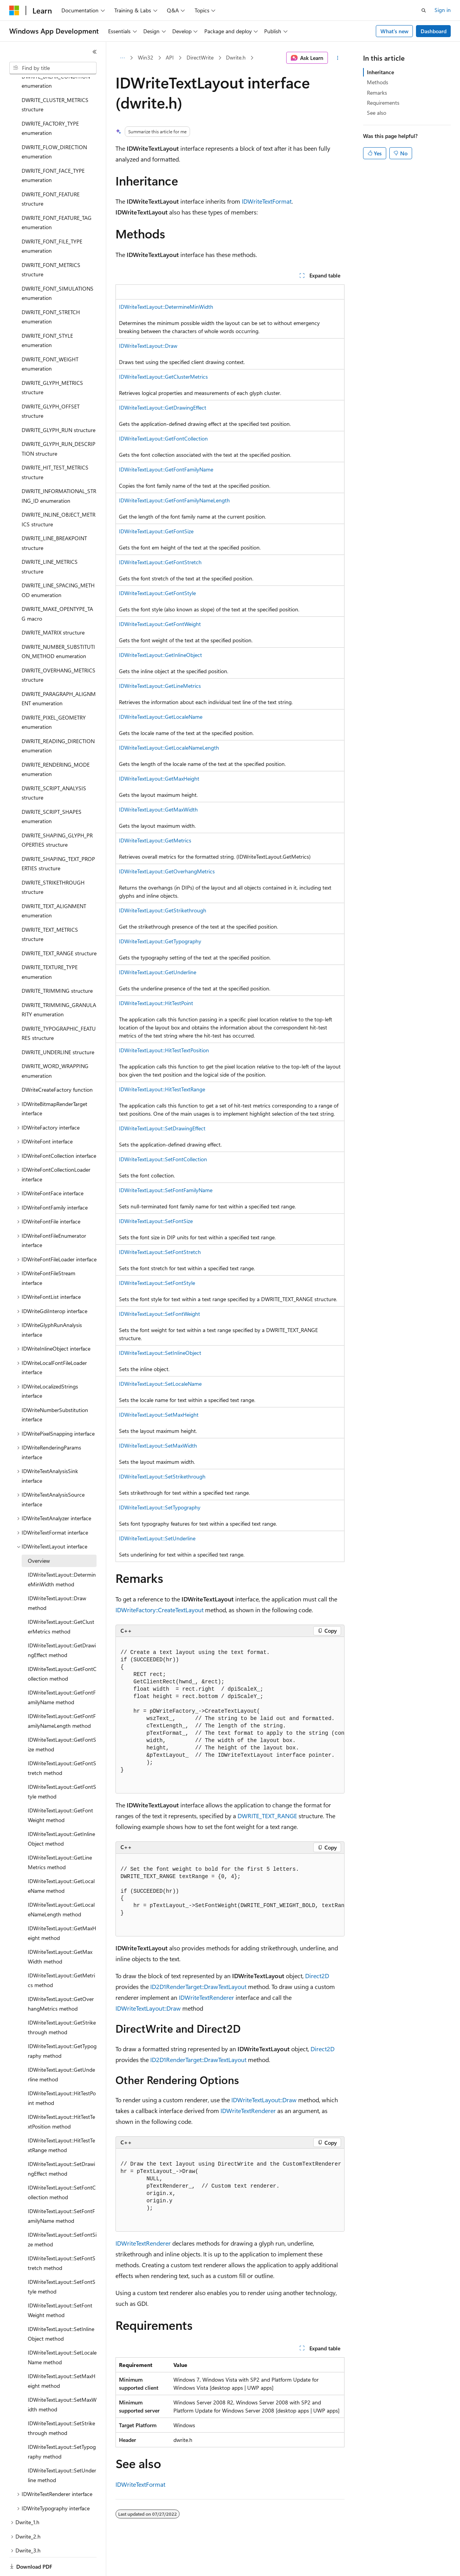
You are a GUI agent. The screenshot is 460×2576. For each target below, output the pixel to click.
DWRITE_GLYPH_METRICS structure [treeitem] (52, 360)
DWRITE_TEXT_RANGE (267, 1816)
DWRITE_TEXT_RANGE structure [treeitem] (59, 926)
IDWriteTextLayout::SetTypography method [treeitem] (62, 2424)
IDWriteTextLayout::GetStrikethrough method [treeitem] (62, 2000)
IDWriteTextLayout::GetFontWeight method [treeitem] (60, 1788)
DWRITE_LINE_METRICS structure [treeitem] (50, 539)
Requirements (383, 102)
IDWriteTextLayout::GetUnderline (157, 972)
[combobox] (53, 68)
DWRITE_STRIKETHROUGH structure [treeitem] (53, 860)
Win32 (145, 57)
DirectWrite (200, 57)
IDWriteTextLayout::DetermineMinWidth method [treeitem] (62, 1552)
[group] (230, 1715)
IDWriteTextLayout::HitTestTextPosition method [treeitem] (61, 2094)
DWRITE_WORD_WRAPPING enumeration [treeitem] (55, 1044)
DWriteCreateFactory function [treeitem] (57, 1063)
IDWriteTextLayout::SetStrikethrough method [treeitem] (61, 2401)
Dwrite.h (236, 57)
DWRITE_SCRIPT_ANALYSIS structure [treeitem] (54, 766)
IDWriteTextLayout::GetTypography (160, 941)
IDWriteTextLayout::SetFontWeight (159, 1313)
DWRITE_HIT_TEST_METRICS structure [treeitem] (55, 445)
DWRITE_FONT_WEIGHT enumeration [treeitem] (50, 337)
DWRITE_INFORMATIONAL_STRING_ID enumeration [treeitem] (59, 469)
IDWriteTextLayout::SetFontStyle (157, 1282)
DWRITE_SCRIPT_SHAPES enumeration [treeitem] (51, 789)
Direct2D (317, 1976)
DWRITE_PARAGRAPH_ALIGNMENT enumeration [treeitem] (59, 672)
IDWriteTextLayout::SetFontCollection (163, 1159)
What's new (394, 31)
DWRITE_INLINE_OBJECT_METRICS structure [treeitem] (58, 492)
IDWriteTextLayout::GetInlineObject (160, 654)
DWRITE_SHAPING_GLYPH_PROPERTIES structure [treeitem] (57, 813)
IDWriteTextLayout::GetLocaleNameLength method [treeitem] (61, 1882)
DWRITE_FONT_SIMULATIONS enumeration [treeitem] (57, 266)
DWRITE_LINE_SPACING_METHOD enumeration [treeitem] (58, 563)
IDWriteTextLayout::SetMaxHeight (159, 1414)
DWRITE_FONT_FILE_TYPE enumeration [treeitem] (52, 219)
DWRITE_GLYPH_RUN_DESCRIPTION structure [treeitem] (58, 421)
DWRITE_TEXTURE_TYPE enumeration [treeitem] (50, 945)
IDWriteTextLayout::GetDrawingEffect (162, 407)
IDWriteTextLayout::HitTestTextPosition (164, 1050)
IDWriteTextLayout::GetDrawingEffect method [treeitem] (62, 1623)
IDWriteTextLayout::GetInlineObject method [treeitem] (61, 1812)
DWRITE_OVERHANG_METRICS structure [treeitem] (58, 648)
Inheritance (380, 72)
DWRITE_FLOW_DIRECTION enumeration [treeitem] (54, 125)
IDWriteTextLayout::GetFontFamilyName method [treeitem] (62, 1670)
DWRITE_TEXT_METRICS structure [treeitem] (50, 907)
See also (376, 112)
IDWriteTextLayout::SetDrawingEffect (162, 1128)
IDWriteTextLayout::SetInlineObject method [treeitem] (61, 2307)
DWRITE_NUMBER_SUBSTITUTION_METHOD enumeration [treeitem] (58, 624)
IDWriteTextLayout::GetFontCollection (163, 438)
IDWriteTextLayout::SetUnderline (157, 1538)
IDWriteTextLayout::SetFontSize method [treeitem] (62, 2212)
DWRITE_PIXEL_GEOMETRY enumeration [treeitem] (54, 695)
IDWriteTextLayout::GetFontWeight (160, 624)
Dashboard (433, 31)
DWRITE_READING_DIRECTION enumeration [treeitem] (58, 719)
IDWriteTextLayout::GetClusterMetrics (163, 376)
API (170, 57)
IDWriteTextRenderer (206, 1997)
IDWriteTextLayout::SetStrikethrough (162, 1476)
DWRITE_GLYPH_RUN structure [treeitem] (58, 403)
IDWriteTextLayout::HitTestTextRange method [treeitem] (61, 2118)
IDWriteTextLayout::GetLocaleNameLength (169, 747)
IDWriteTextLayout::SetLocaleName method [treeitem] (62, 2330)
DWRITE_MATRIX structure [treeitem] (53, 605)
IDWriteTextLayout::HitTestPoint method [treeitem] (62, 2071)
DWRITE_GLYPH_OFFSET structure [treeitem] (51, 384)
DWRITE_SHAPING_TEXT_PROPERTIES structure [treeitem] (58, 837)
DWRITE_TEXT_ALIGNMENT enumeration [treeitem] (54, 884)
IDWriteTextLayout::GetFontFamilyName (166, 469)
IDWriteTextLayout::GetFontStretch (160, 562)
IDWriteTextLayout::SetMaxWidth (158, 1445)
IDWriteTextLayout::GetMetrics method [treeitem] (61, 1953)
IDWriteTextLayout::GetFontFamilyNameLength (174, 500)
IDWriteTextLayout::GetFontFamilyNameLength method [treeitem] (62, 1694)
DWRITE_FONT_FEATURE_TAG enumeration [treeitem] (57, 195)
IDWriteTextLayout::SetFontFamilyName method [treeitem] (61, 2189)
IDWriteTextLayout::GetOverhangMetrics (167, 871)
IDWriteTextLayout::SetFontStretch (160, 1252)
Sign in (443, 10)
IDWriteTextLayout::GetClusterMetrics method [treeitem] (61, 1599)
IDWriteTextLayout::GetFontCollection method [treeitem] (62, 1647)
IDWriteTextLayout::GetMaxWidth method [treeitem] (60, 1929)
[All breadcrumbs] (122, 58)
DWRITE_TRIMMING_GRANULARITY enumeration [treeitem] (59, 983)
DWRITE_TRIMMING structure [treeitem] (57, 964)
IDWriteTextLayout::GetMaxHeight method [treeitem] (62, 1906)
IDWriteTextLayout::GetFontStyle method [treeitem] (62, 1764)
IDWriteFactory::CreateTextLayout (159, 1610)
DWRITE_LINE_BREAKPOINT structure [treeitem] (54, 516)
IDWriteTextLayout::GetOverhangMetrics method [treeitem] (61, 1977)
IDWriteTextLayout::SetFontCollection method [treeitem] (62, 2165)
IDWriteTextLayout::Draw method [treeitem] (57, 1576)
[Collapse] (95, 52)
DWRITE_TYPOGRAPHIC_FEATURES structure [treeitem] (59, 1006)
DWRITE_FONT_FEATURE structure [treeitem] (51, 172)
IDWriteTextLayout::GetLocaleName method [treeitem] (61, 1859)
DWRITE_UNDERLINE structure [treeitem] (58, 1025)
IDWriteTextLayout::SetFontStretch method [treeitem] (61, 2236)
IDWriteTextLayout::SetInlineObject (160, 1352)
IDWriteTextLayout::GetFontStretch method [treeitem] (62, 1741)
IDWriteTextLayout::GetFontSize (156, 531)
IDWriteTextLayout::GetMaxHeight (159, 778)
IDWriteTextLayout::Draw (148, 345)
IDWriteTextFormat (267, 201)
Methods (377, 82)
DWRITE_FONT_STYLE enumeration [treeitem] (47, 313)
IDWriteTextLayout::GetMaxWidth (158, 809)
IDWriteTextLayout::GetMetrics (155, 840)
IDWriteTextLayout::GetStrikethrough (162, 910)
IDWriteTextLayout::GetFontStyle (157, 593)
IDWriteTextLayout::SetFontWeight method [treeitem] (60, 2283)
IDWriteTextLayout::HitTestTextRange (162, 1089)
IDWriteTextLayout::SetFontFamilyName (165, 1190)
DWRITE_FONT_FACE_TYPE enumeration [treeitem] (53, 148)
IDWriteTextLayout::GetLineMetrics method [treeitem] (60, 1835)
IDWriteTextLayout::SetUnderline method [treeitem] (62, 2448)
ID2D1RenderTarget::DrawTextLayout (198, 1986)
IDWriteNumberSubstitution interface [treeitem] (55, 1388)
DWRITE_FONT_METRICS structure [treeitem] (51, 243)
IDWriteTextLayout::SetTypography (159, 1507)
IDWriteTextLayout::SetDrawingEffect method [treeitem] (61, 2142)
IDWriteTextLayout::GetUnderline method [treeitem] (61, 2047)
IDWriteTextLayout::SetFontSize (156, 1221)
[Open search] (423, 10)
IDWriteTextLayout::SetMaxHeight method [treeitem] (61, 2354)
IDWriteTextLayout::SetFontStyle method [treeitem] (61, 2259)
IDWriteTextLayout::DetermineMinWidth (166, 306)
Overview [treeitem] (39, 1534)
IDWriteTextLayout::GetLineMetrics (160, 685)
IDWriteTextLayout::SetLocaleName (160, 1383)
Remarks (377, 92)
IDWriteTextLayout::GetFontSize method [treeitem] (62, 1717)
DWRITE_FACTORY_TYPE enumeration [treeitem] (50, 101)
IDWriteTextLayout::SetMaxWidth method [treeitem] (62, 2377)
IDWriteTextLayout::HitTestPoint (156, 1003)
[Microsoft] (14, 10)
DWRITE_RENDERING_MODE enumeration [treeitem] (56, 742)
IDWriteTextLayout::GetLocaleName (160, 716)
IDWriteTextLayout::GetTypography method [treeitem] (62, 2024)
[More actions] (338, 58)
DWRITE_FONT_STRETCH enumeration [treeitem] (51, 290)
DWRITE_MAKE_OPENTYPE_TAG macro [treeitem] (57, 587)
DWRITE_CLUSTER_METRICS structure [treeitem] (55, 78)
